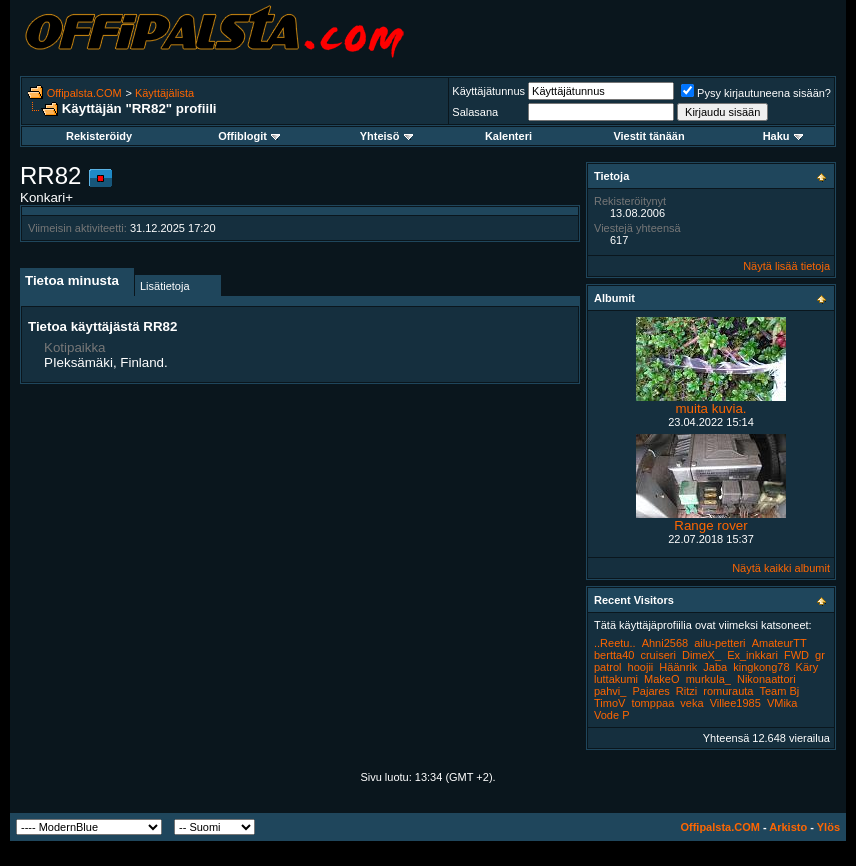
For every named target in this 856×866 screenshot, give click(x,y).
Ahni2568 (665, 643)
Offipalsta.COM (84, 93)
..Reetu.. (615, 643)
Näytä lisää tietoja (786, 266)
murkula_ (708, 679)
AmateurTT (779, 643)
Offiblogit (249, 136)
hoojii (641, 667)
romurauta (728, 691)
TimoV (609, 703)
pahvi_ (610, 691)
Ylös (828, 827)
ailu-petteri (719, 643)
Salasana (475, 112)
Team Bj (780, 691)
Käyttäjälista (164, 93)
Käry (807, 667)
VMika (782, 703)
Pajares (650, 691)
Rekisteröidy (99, 136)
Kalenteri (508, 136)
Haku (783, 136)
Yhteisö (386, 136)
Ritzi (686, 691)
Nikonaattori (766, 679)
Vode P (611, 715)
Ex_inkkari (752, 655)
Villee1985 (735, 703)
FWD (796, 655)
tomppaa (652, 703)
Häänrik (678, 667)
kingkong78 (761, 667)
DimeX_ (701, 655)
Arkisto (788, 827)
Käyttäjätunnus (488, 91)
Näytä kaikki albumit (781, 568)
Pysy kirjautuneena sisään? (756, 93)
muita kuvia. (710, 408)
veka (691, 703)
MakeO (661, 679)
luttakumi (616, 679)
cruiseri (657, 655)
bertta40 (614, 655)
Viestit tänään (648, 136)
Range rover (710, 525)
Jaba (715, 667)
